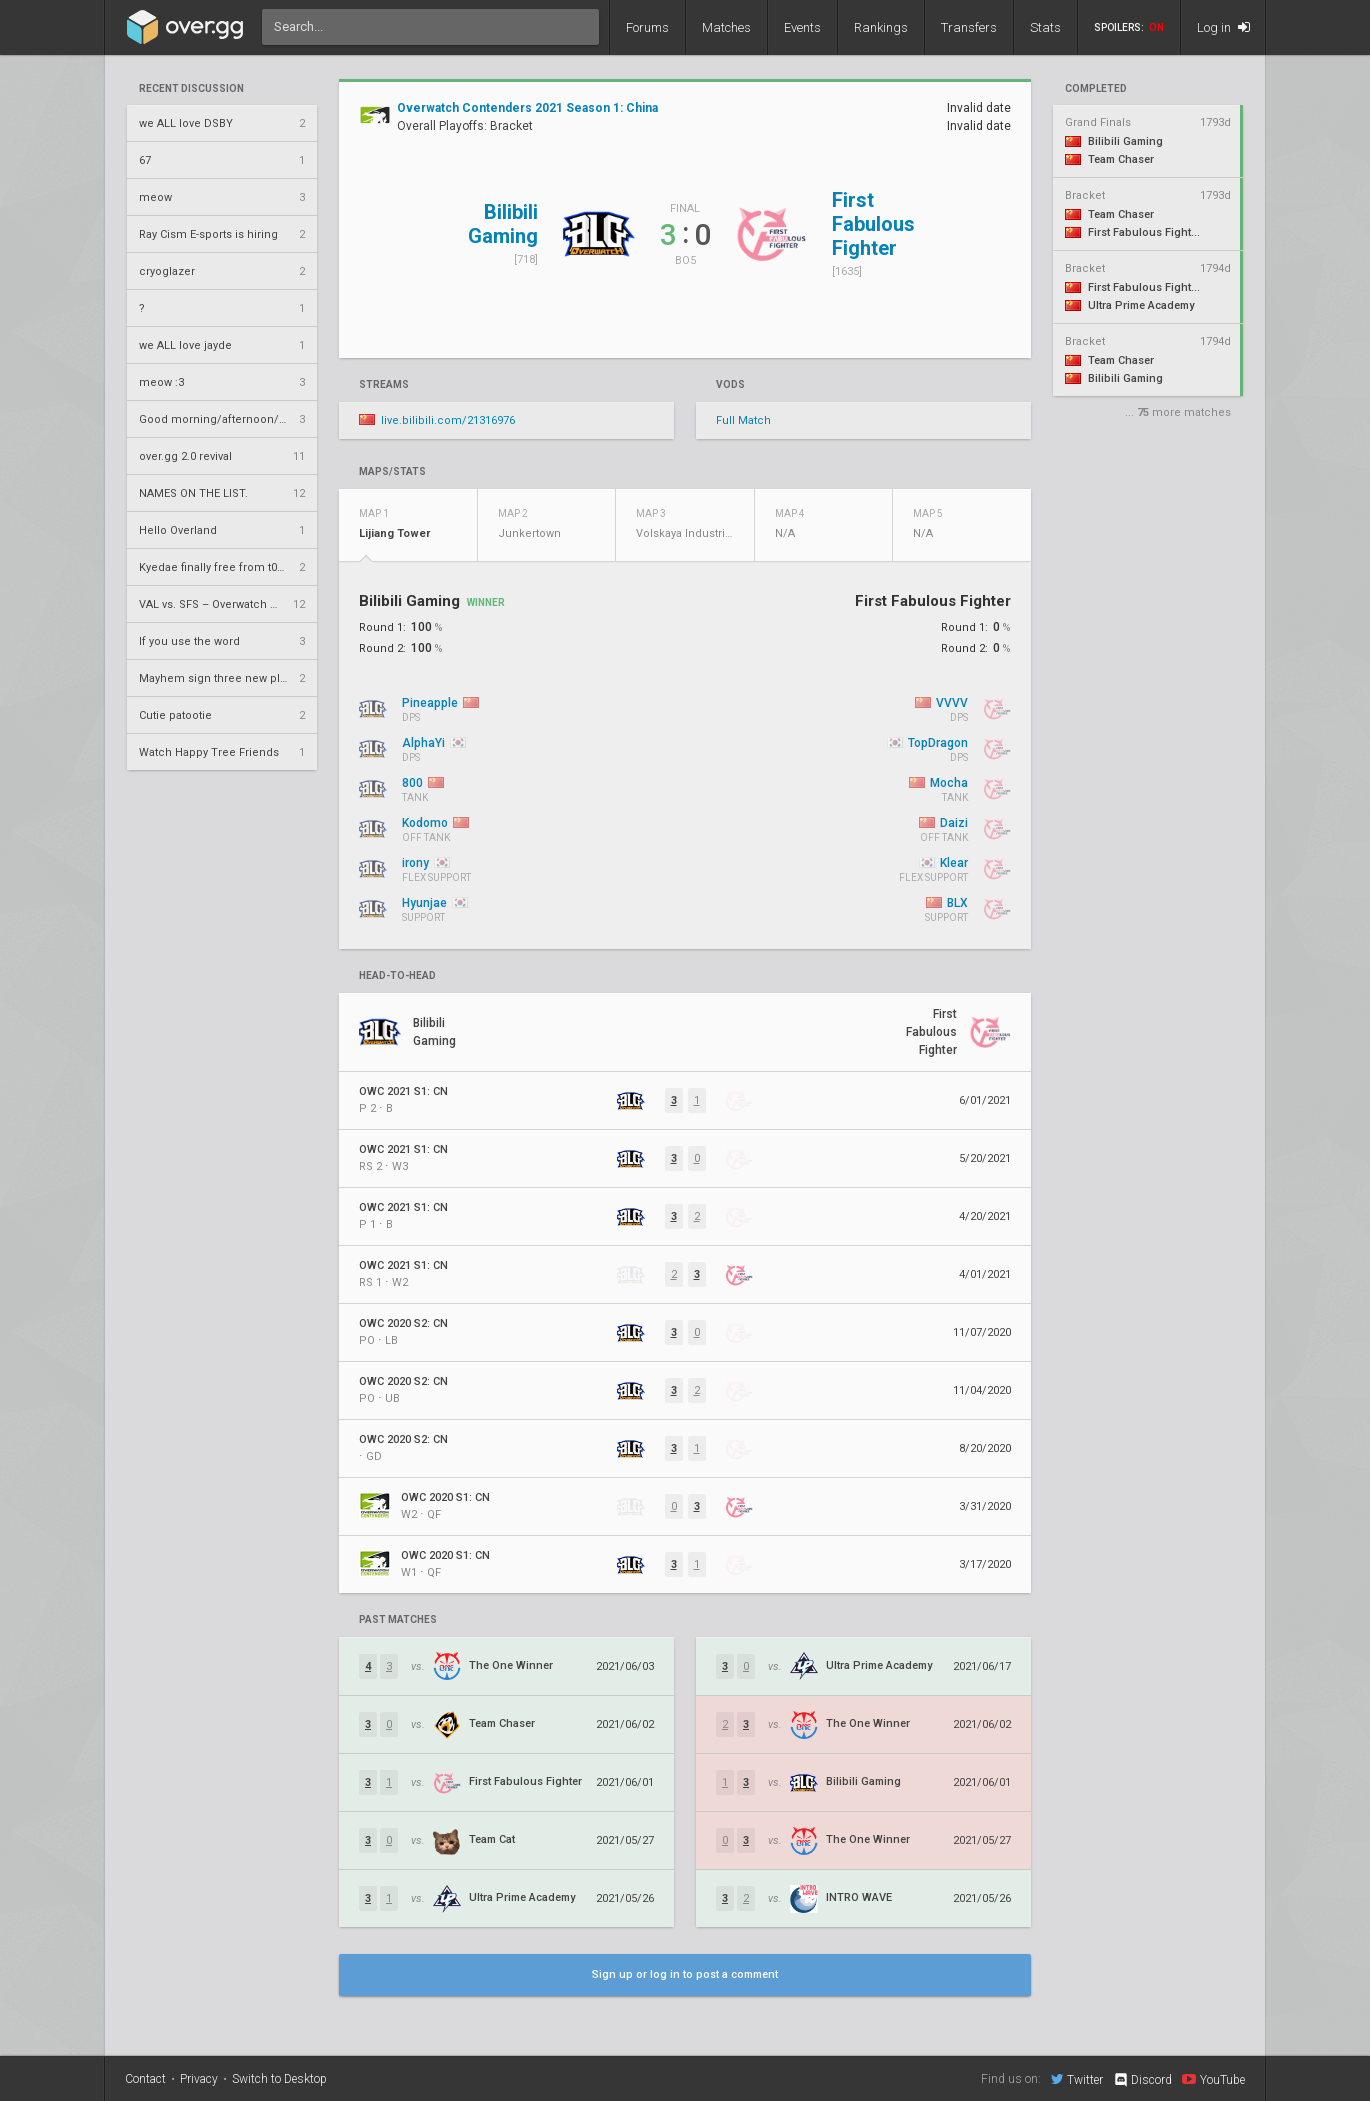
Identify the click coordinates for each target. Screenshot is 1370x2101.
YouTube (1213, 2079)
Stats (1045, 27)
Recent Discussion (191, 89)
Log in (1223, 27)
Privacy (199, 2079)
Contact (145, 2079)
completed (1096, 89)
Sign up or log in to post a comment (685, 1974)
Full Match (743, 420)
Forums (647, 27)
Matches (726, 27)
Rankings (881, 27)
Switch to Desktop (279, 2079)
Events (802, 27)
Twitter (1077, 2079)
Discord (1142, 2080)
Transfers (969, 27)
